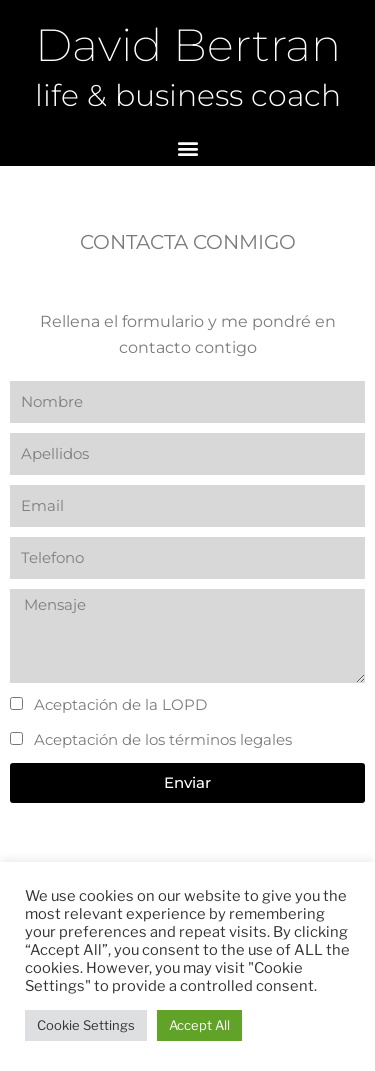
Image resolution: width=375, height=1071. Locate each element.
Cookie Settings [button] (86, 1025)
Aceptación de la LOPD (120, 704)
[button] (187, 148)
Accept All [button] (199, 1025)
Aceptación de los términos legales (163, 739)
